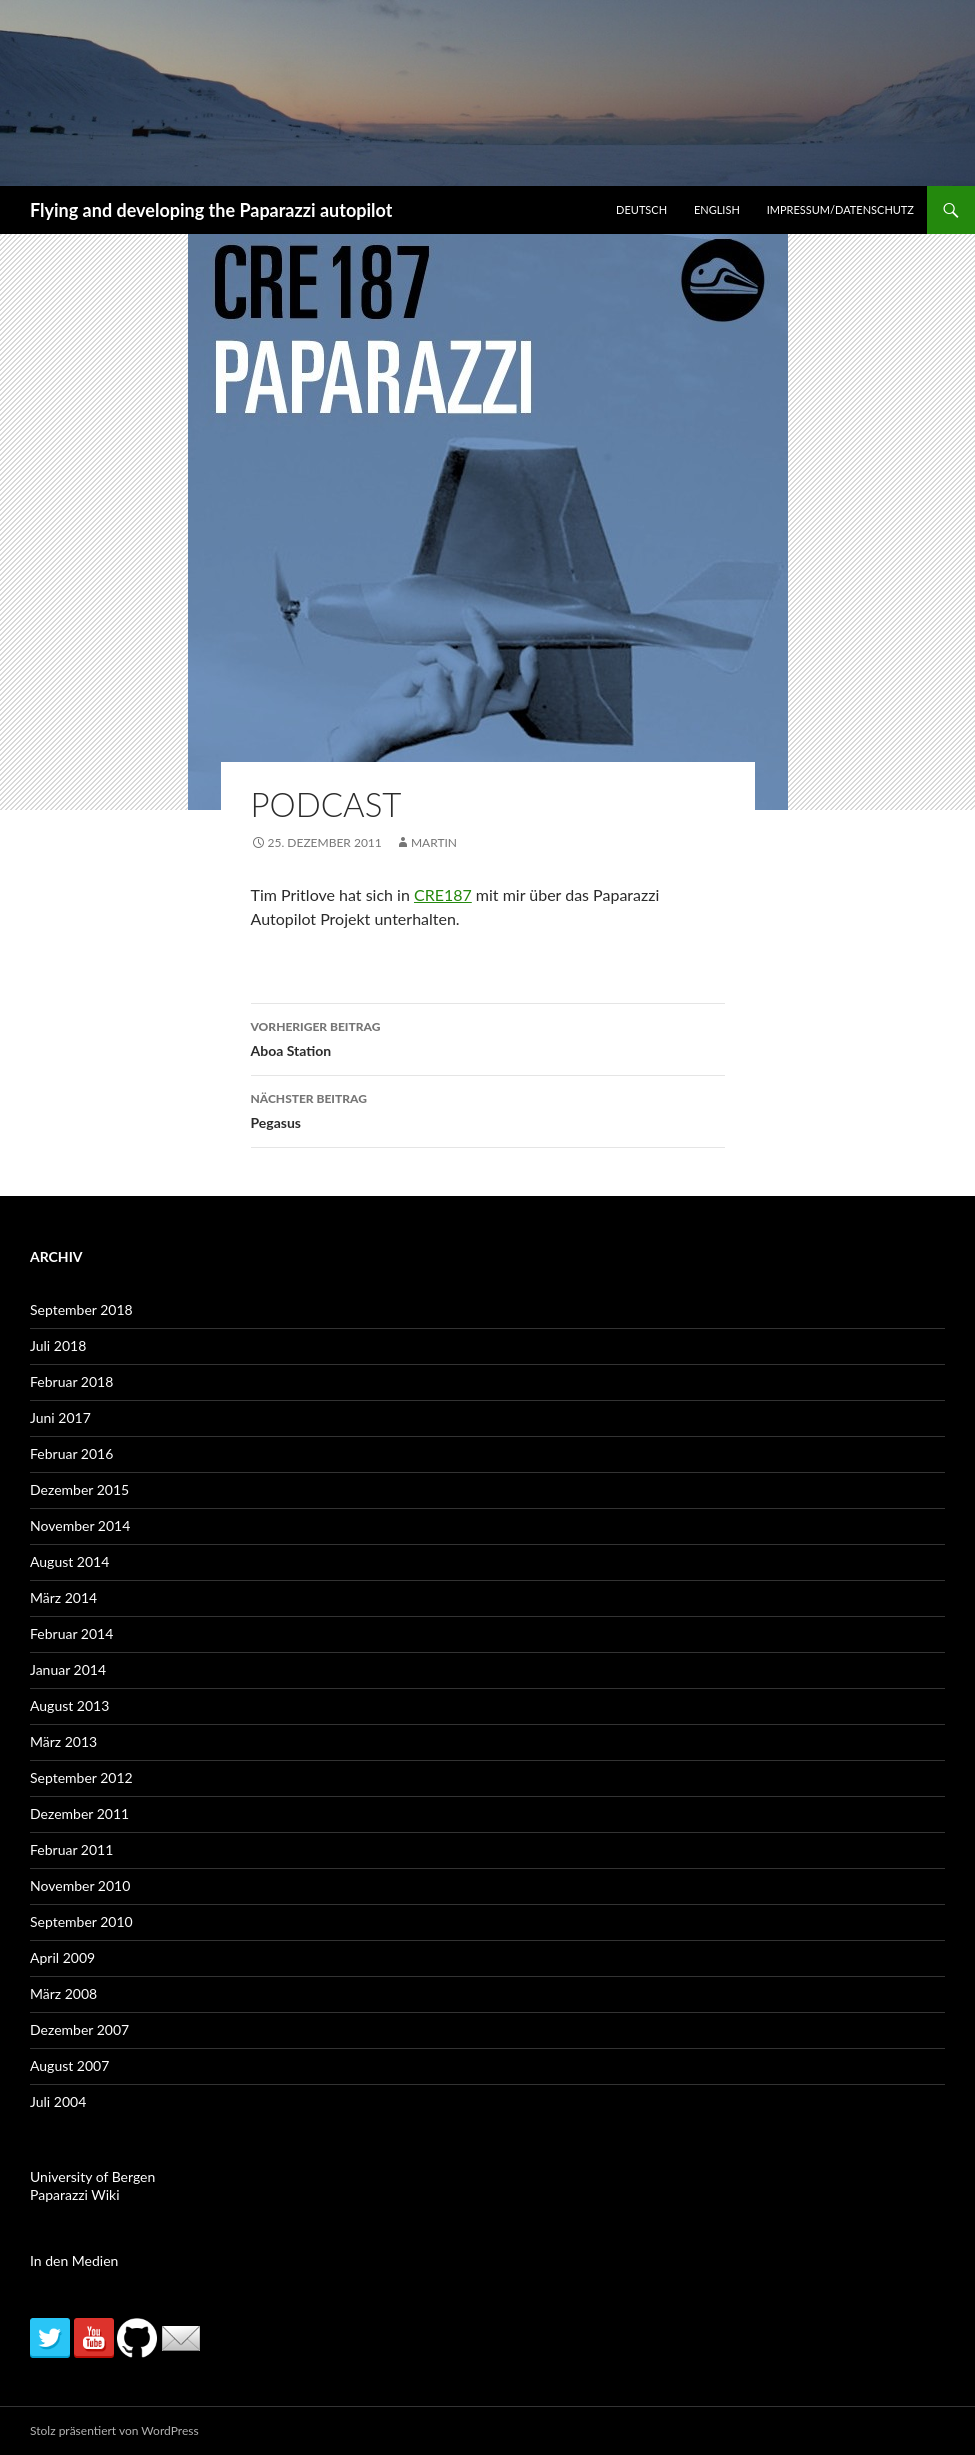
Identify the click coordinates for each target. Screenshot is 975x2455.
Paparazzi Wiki (75, 2194)
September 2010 (81, 1921)
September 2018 (81, 1309)
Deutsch (641, 209)
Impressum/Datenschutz (840, 209)
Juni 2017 (60, 1417)
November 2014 (80, 1525)
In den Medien (74, 2260)
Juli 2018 (58, 1345)
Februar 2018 (71, 1381)
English (717, 209)
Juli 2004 (58, 2101)
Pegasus (488, 1109)
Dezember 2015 (79, 1489)
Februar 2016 (71, 1453)
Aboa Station (488, 1037)
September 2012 (81, 1777)
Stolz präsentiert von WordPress (114, 2430)
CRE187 (443, 894)
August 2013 (69, 1705)
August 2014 (69, 1561)
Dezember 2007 (79, 2029)
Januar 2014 (68, 1669)
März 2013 (63, 1741)
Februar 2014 (71, 1633)
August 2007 (69, 2065)
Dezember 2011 (79, 1813)
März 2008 (63, 1993)
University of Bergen (92, 2176)
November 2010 (80, 1885)
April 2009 (62, 1957)
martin (434, 842)
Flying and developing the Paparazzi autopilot (211, 210)
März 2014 (63, 1597)
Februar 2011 (71, 1849)
